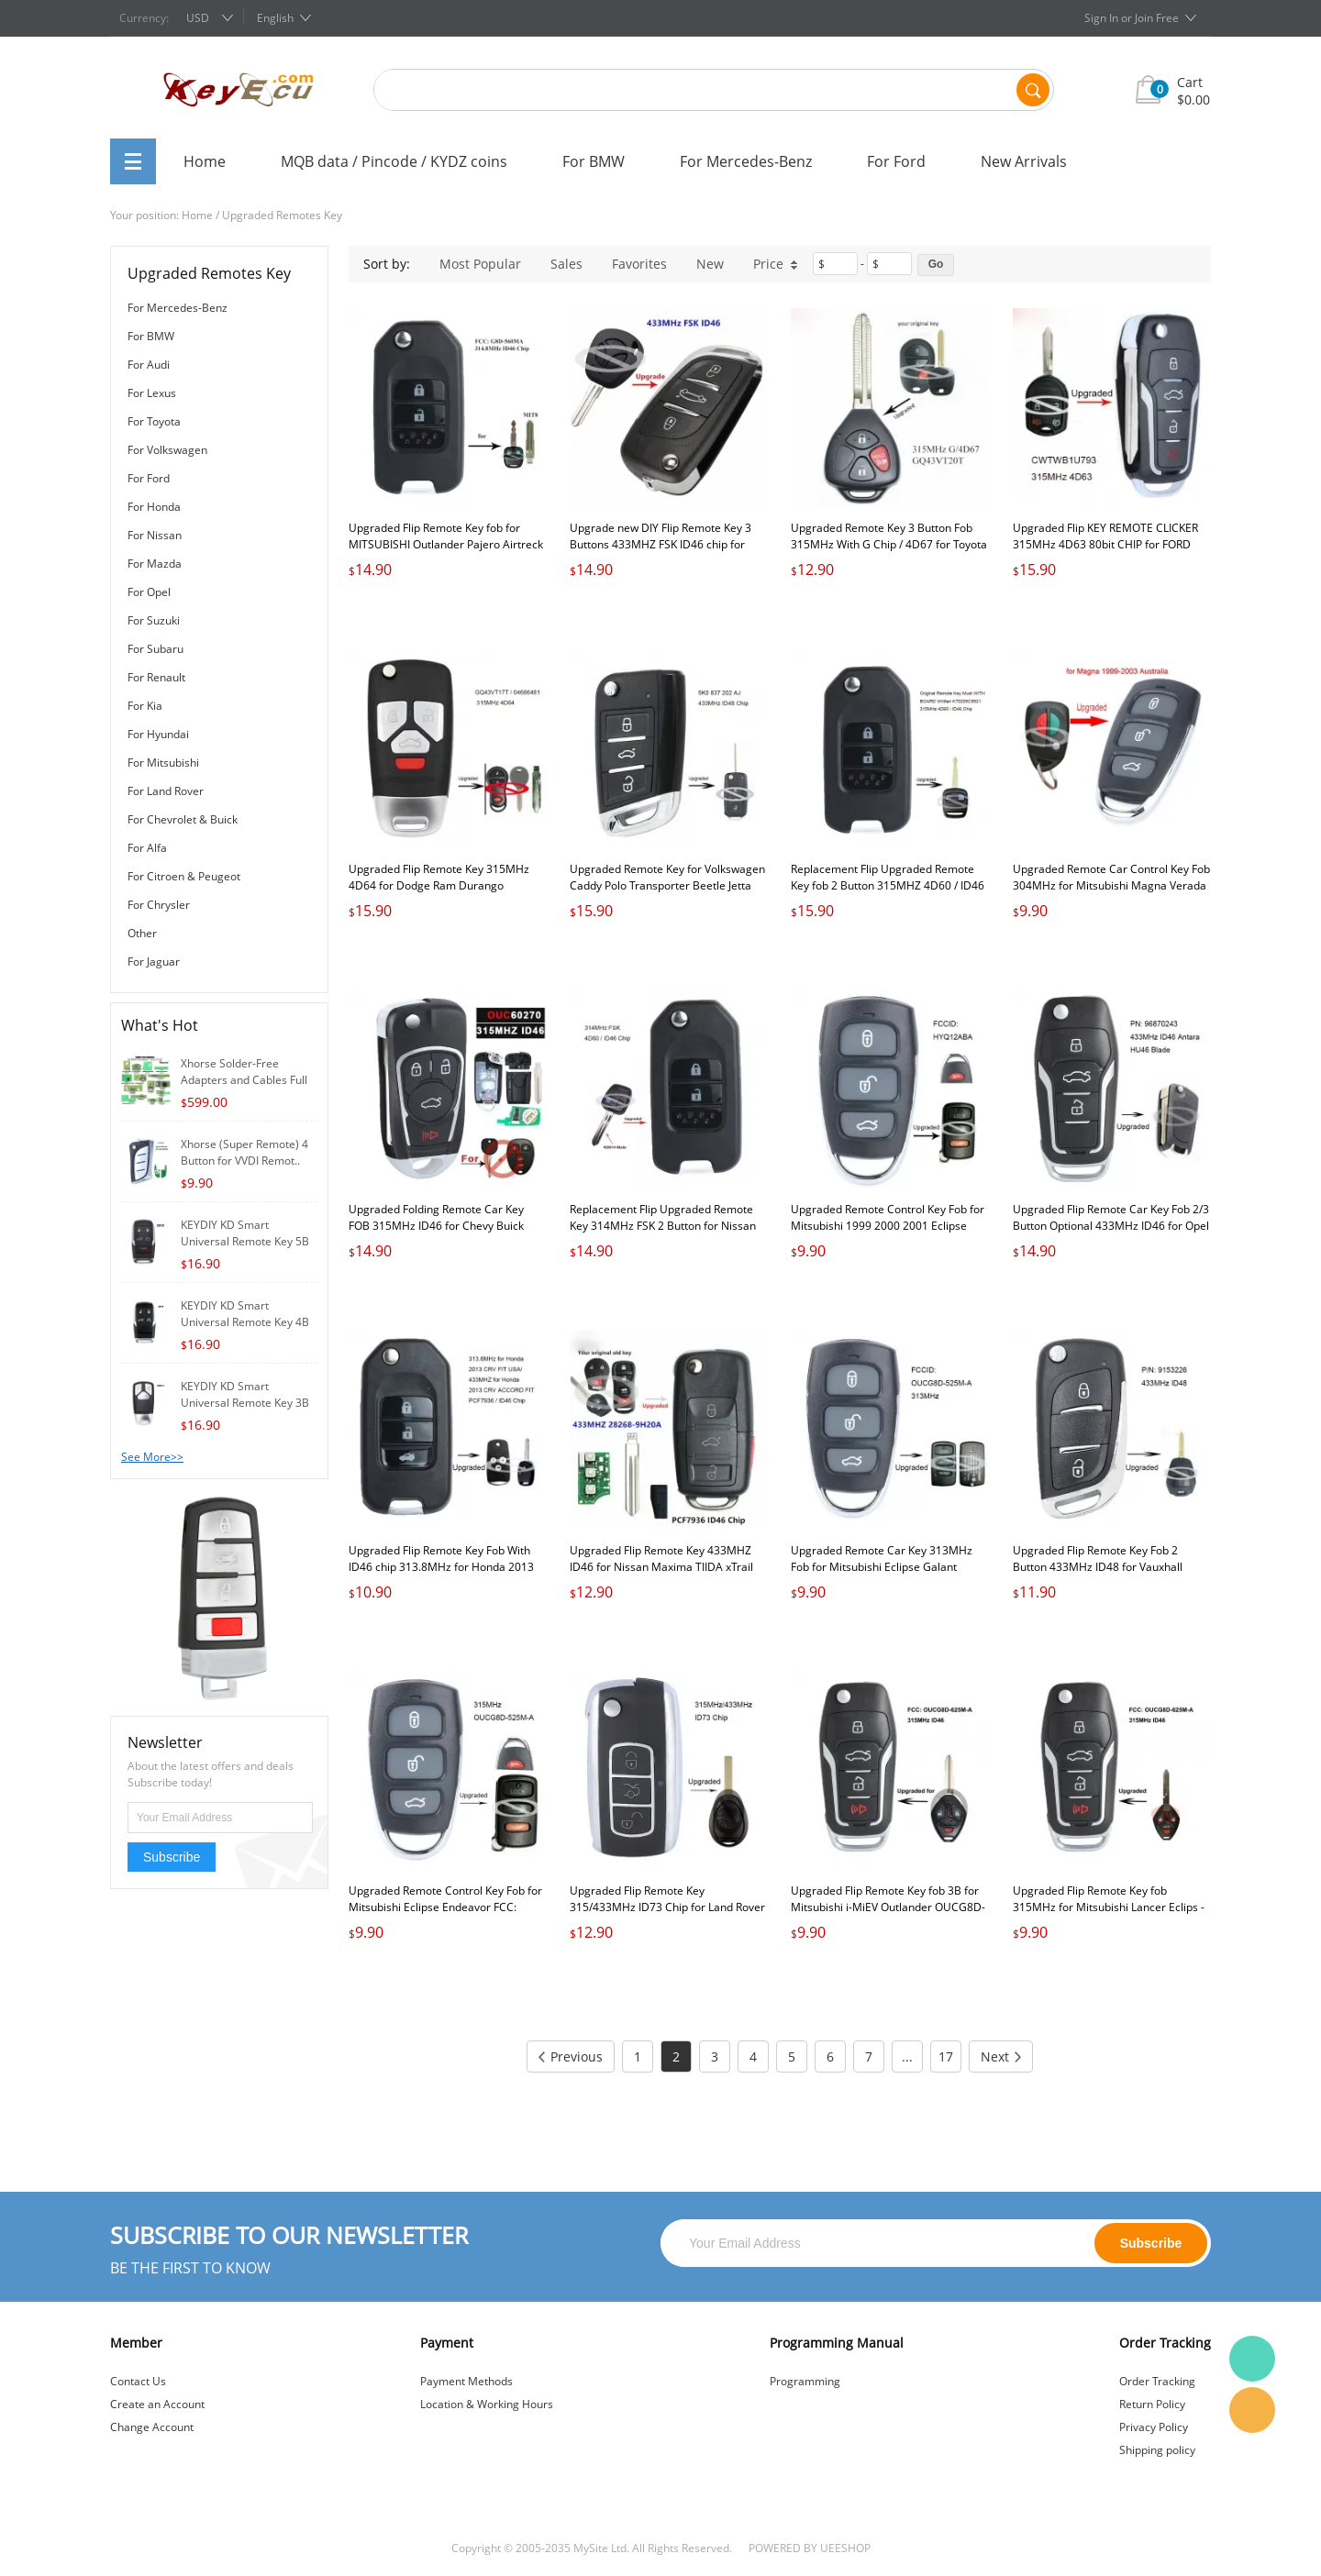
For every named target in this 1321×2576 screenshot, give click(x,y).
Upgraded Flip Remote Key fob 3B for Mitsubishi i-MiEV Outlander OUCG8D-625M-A (888, 1907)
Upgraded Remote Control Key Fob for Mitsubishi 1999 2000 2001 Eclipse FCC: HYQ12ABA (887, 1225)
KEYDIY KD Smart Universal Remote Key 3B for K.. (245, 1402)
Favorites (639, 263)
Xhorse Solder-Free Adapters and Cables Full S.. (244, 1080)
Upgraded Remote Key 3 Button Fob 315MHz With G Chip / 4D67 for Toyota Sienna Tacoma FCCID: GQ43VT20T (889, 544)
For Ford (896, 161)
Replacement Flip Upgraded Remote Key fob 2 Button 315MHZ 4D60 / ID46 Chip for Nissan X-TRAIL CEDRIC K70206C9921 (887, 893)
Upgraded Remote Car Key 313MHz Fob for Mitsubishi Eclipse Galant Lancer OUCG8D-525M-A (881, 1566)
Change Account (152, 2427)
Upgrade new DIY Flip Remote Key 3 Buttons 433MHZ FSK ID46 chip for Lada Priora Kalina (660, 544)
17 (945, 2056)
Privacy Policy (1153, 2427)
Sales (566, 263)
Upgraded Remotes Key (282, 215)
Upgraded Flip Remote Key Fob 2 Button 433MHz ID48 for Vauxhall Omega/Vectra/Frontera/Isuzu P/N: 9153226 (1101, 1575)
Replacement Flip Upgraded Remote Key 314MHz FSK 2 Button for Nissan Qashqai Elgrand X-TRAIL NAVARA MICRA (663, 1233)
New (710, 263)
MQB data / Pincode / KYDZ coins (394, 161)
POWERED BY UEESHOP (810, 2548)
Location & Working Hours (486, 2404)
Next (1001, 2056)
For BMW (593, 161)
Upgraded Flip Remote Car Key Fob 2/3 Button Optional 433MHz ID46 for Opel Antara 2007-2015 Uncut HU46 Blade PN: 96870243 (1111, 1233)
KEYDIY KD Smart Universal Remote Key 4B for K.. (245, 1322)
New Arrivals (1024, 161)
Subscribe (171, 1857)
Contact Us (138, 2381)
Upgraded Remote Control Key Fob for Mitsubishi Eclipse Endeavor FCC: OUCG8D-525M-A (445, 1907)
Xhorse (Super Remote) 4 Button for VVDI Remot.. (244, 1152)
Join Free (1157, 18)
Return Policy (1152, 2404)
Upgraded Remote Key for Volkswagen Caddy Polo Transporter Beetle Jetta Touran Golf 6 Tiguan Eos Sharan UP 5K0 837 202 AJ (667, 893)
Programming (805, 2381)
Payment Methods (466, 2381)
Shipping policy (1157, 2450)
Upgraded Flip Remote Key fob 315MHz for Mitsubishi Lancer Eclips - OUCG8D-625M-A (1108, 1907)
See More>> (152, 1457)
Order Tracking (1157, 2381)
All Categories (133, 161)
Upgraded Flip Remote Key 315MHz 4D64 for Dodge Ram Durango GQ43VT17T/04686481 (439, 885)
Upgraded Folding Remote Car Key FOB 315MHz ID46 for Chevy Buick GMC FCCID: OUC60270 (436, 1225)
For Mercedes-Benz (746, 161)
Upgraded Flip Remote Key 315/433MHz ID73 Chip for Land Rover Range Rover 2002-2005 (667, 1907)
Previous (570, 2056)
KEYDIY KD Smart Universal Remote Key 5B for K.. (245, 1241)
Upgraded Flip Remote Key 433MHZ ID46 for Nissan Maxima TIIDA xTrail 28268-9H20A (661, 1566)
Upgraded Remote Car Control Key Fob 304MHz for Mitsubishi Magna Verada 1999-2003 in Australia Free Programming (1111, 893)
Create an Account (157, 2404)
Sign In (1101, 18)
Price (775, 263)
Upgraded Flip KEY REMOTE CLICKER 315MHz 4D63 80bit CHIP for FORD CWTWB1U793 (1105, 544)
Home (204, 161)
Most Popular (480, 263)
